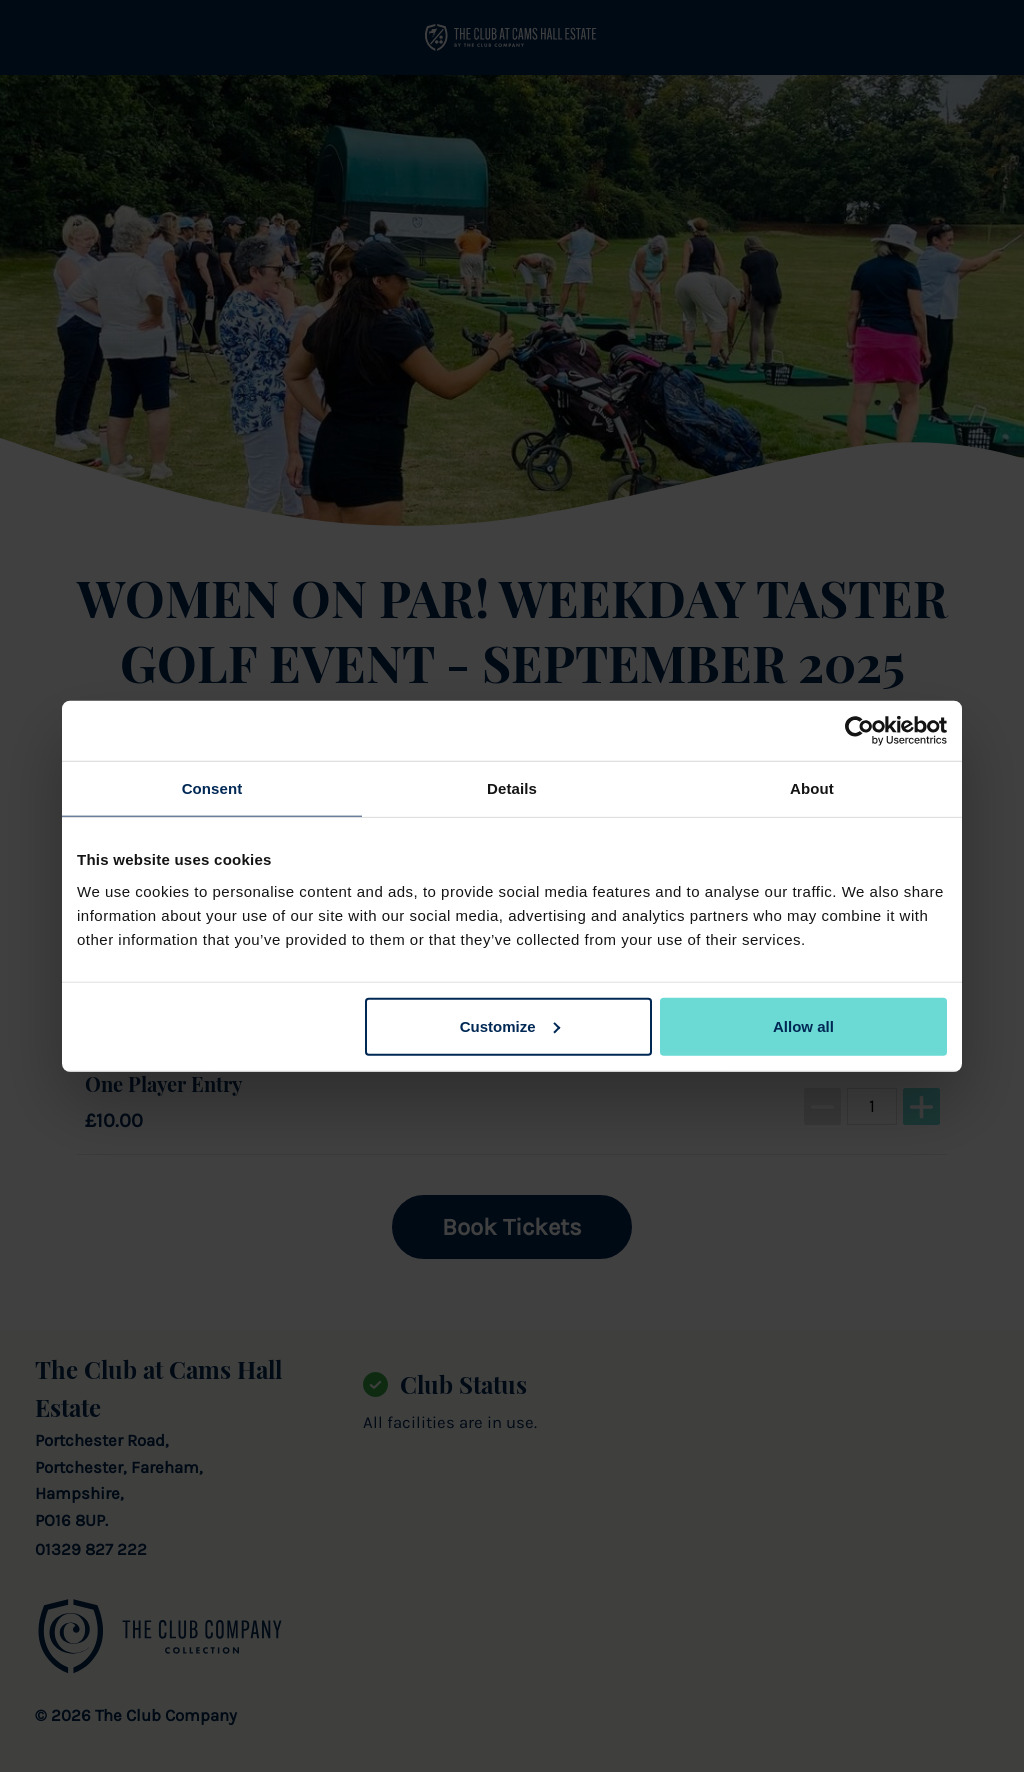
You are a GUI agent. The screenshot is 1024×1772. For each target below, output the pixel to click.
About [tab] (812, 788)
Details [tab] (512, 788)
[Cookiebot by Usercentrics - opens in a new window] (859, 731)
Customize (510, 1025)
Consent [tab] (212, 788)
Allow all (803, 1025)
